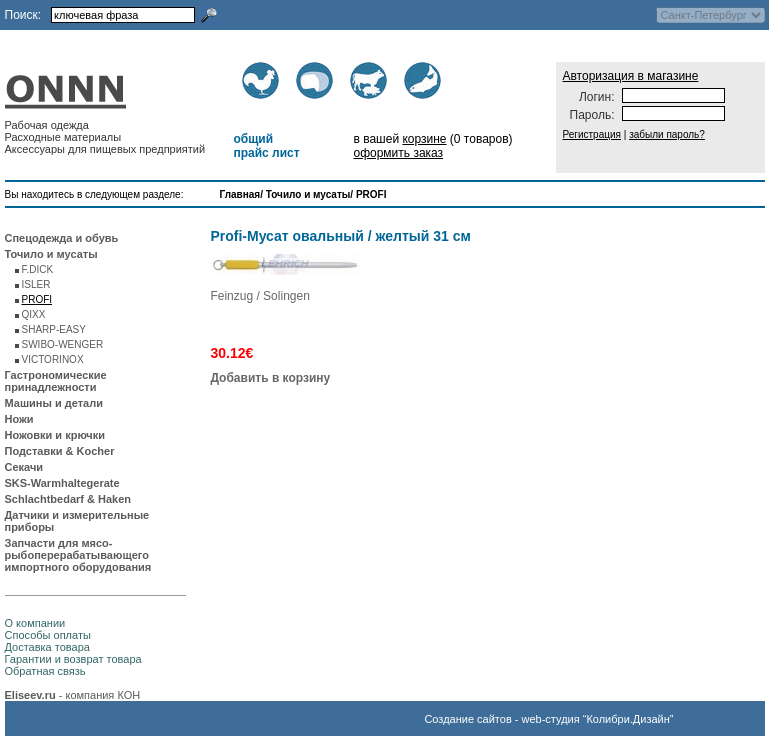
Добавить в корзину (270, 378)
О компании (35, 623)
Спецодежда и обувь (62, 238)
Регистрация (592, 134)
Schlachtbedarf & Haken (68, 499)
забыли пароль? (667, 134)
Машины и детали (54, 403)
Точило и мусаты (308, 194)
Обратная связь (45, 671)
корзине (424, 139)
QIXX (34, 314)
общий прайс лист (266, 146)
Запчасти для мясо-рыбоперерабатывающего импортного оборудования (78, 555)
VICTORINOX (53, 359)
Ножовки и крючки (55, 435)
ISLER (36, 284)
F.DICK (38, 269)
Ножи (19, 419)
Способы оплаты (48, 635)
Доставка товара (47, 647)
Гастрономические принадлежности (56, 381)
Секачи (24, 467)
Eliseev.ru (30, 695)
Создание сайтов (467, 719)
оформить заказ (398, 153)
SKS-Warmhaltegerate (62, 483)
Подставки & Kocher (60, 451)
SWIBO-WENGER (63, 344)
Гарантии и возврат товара (73, 659)
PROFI (371, 194)
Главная (240, 194)
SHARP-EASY (54, 329)
